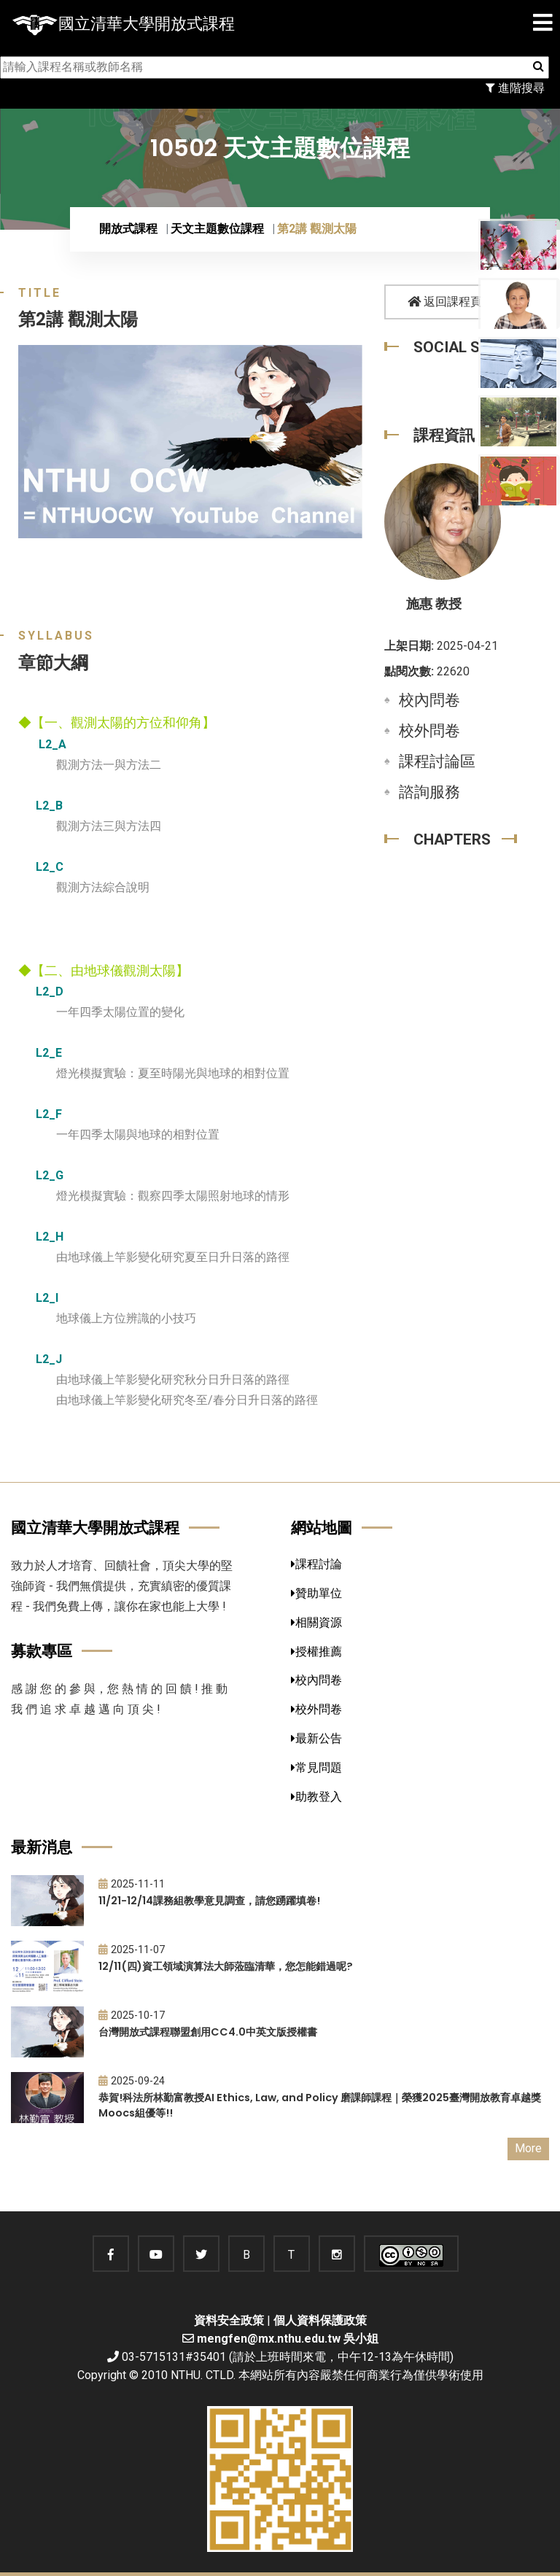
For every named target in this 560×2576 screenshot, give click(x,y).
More (528, 2148)
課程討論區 (437, 761)
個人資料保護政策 (320, 2320)
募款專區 (41, 1650)
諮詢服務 (429, 792)
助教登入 (316, 1797)
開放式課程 (128, 229)
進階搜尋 (515, 88)
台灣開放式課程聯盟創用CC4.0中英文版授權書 (207, 2032)
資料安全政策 (229, 2320)
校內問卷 (429, 700)
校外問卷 (429, 731)
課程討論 (316, 1564)
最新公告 (316, 1738)
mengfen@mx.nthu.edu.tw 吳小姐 (287, 2339)
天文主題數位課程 (217, 229)
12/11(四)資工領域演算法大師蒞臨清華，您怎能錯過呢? (225, 1966)
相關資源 (316, 1622)
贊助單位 (316, 1593)
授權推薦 (316, 1652)
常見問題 (316, 1767)
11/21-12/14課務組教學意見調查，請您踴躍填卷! (209, 1900)
